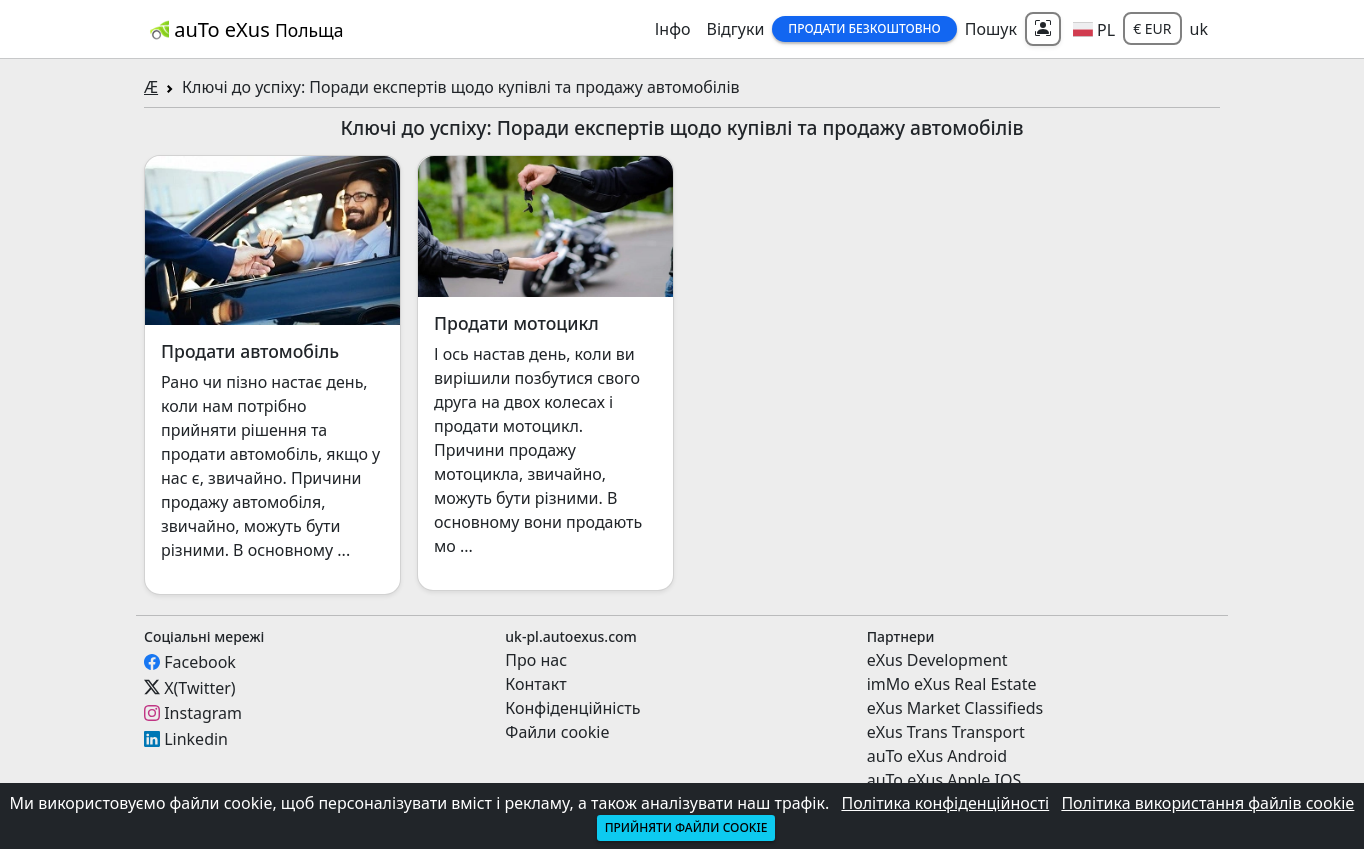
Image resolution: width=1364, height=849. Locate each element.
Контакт (535, 684)
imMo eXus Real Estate (952, 684)
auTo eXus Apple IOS (944, 780)
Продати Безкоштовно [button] (864, 28)
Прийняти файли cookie (686, 827)
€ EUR (1152, 28)
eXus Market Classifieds (955, 708)
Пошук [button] (991, 29)
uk (1199, 29)
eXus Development (937, 660)
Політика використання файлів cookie (1207, 803)
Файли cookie (557, 732)
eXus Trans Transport (946, 732)
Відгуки (736, 29)
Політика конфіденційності (945, 803)
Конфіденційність (572, 708)
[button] (1094, 29)
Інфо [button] (673, 29)
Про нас (536, 660)
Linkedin (196, 739)
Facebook (200, 662)
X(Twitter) (199, 687)
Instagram (203, 713)
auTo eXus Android (937, 756)
